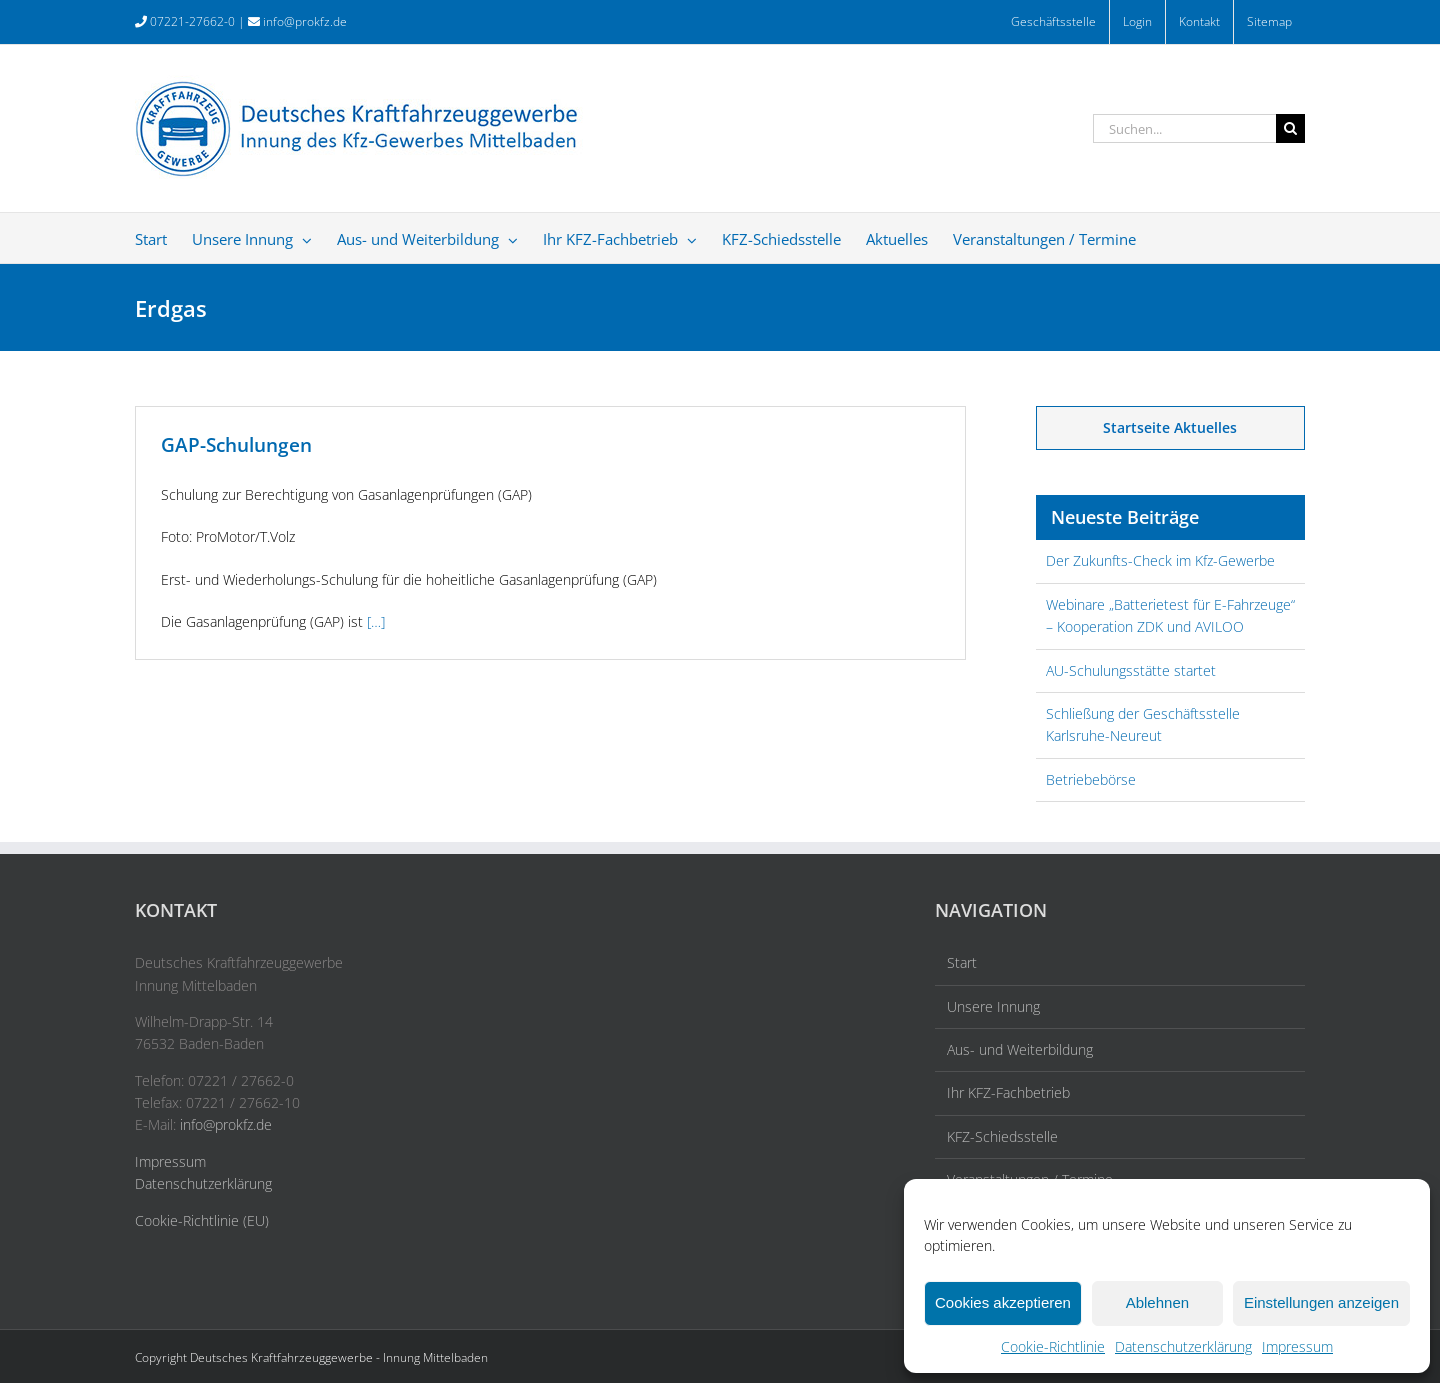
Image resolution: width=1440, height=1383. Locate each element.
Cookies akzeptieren (1003, 1302)
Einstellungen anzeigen (1321, 1302)
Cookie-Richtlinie (1053, 1346)
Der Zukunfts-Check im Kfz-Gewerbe (1160, 560)
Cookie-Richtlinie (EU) (202, 1220)
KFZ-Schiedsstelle (1002, 1136)
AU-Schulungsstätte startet (1131, 670)
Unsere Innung (993, 1006)
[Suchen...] (1184, 128)
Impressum (1297, 1346)
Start (962, 962)
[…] (376, 621)
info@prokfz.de (305, 21)
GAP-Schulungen (236, 445)
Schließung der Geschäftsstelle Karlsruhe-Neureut (1143, 724)
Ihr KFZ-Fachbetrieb (1008, 1092)
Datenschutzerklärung (1183, 1346)
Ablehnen (1157, 1302)
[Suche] (1290, 128)
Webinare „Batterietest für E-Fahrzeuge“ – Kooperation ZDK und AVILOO (1170, 615)
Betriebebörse (1091, 779)
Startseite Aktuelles (1170, 427)
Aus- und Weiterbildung (1020, 1049)
